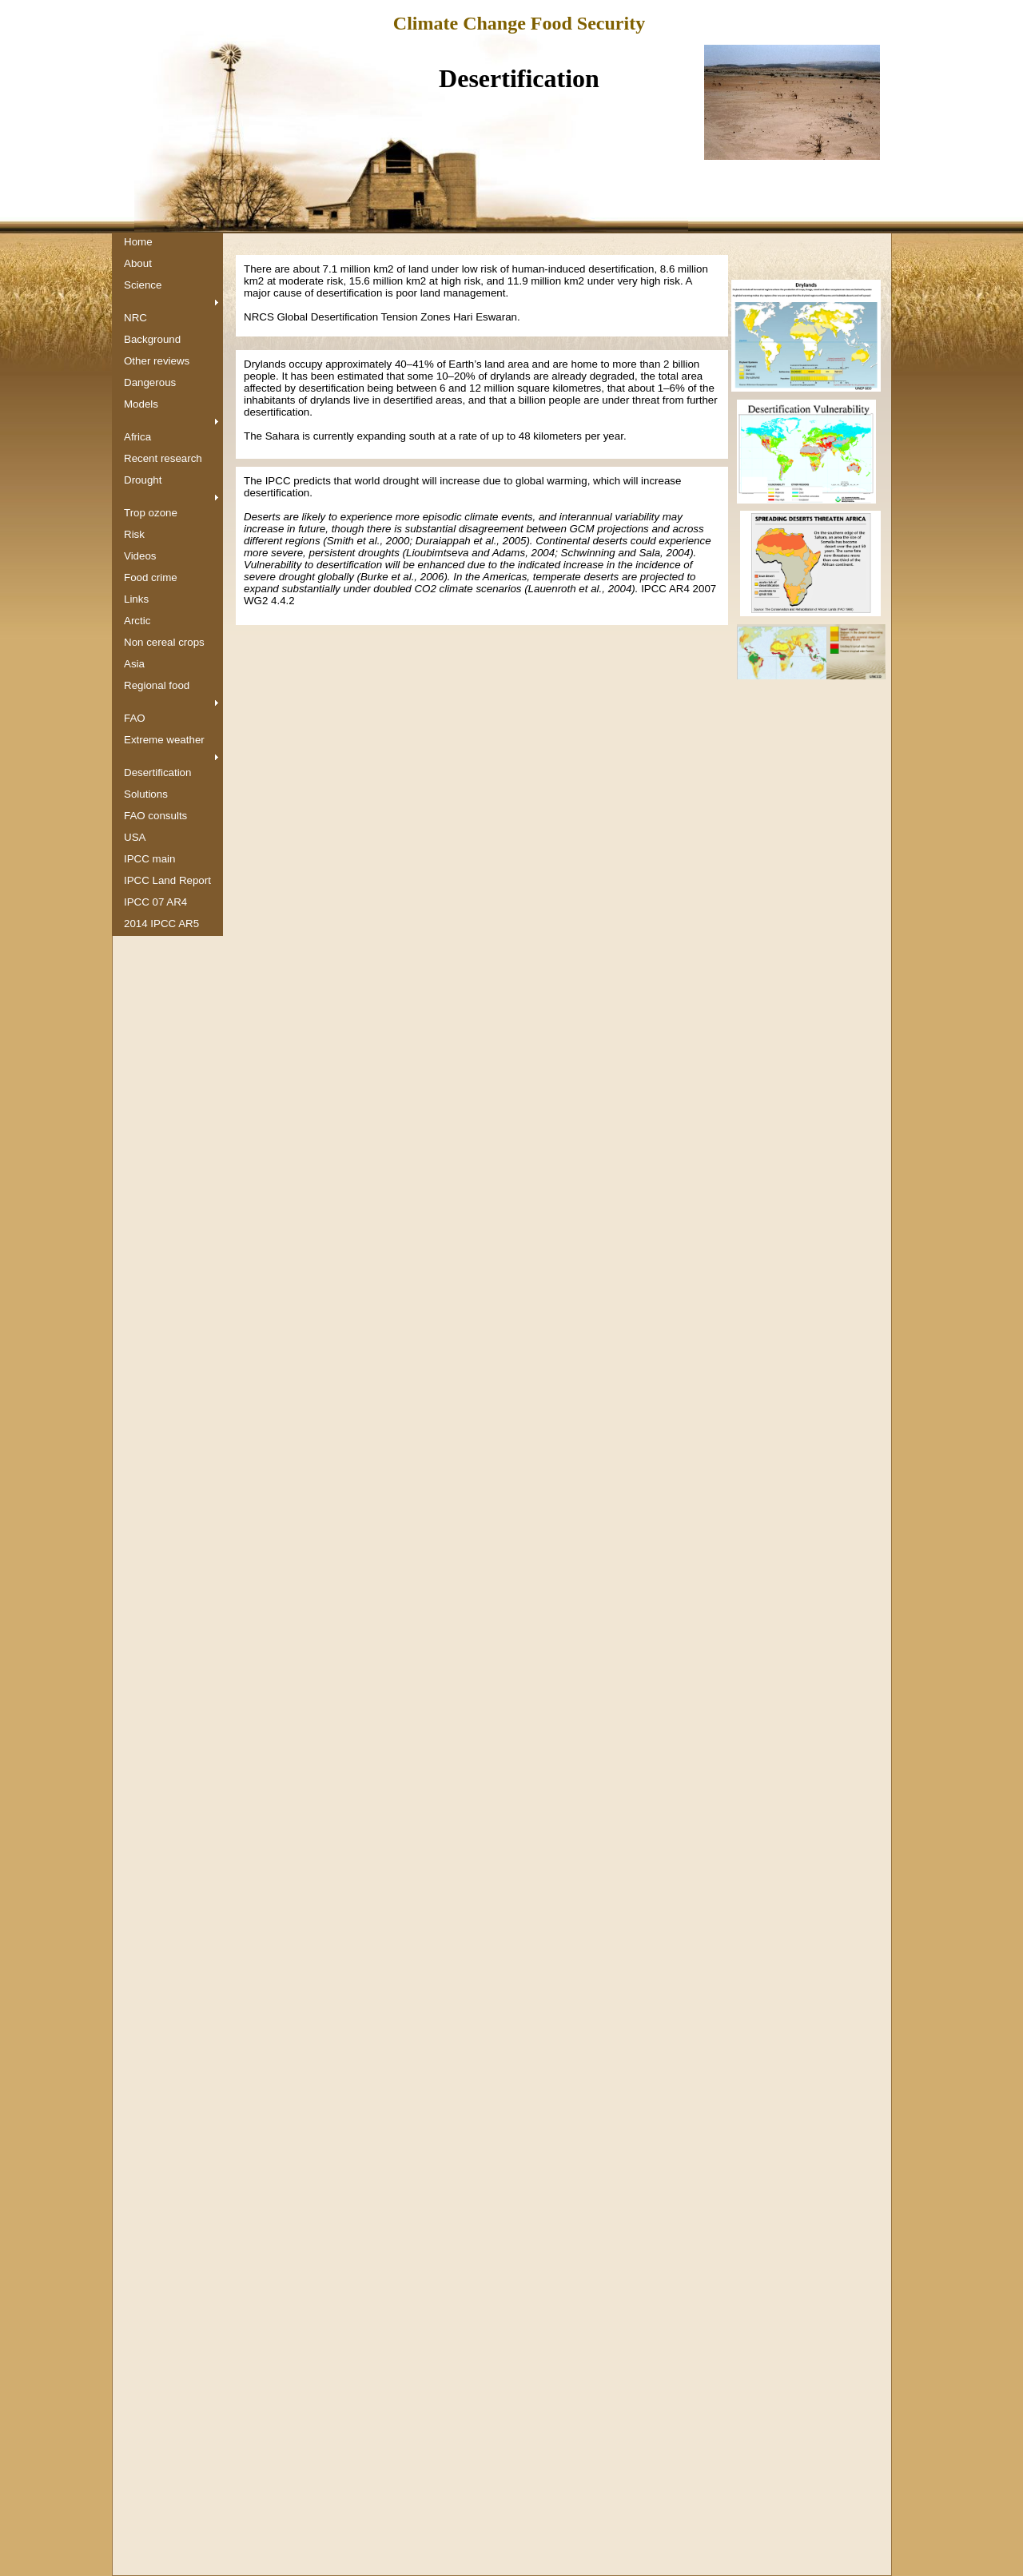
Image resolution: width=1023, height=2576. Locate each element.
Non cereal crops (164, 642)
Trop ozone (150, 513)
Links (136, 599)
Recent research (163, 458)
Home (138, 242)
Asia (134, 664)
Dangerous (150, 382)
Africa (137, 437)
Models (141, 404)
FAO (134, 718)
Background (152, 339)
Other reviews (156, 361)
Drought (142, 480)
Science (142, 285)
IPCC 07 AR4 (155, 902)
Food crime (150, 577)
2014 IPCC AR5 (161, 924)
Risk (134, 534)
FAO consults (155, 816)
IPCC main (149, 859)
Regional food (156, 685)
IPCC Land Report (167, 880)
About (138, 263)
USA (134, 837)
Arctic (137, 621)
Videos (140, 556)
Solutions (146, 794)
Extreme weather (164, 740)
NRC (135, 318)
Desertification (157, 772)
